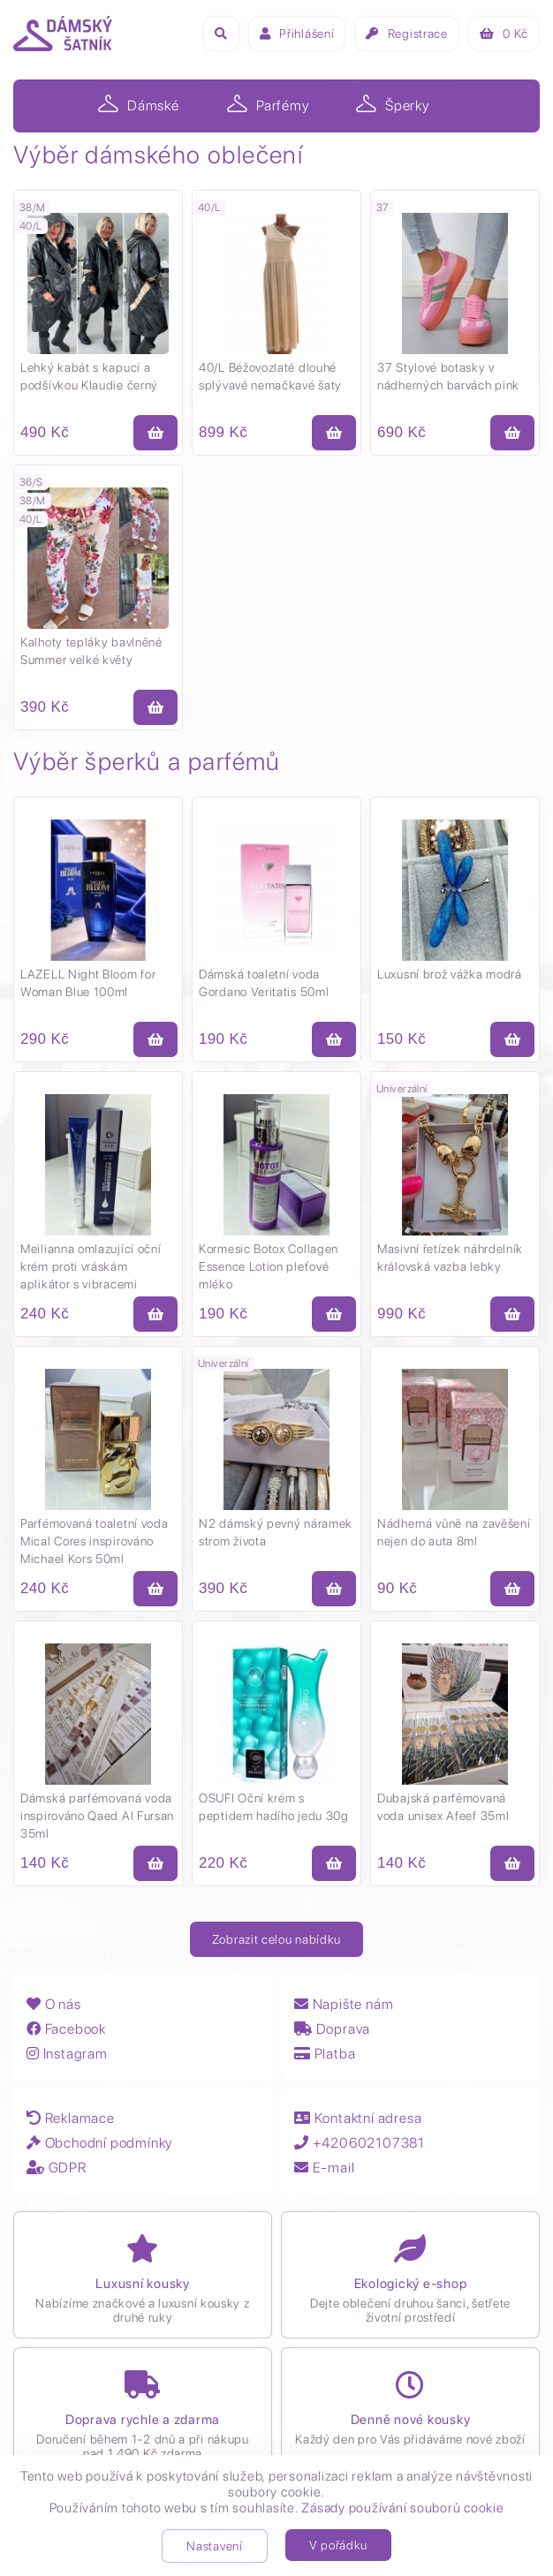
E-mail (324, 2167)
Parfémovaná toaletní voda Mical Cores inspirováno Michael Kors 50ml (94, 1541)
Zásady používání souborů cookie (402, 2508)
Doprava (332, 2029)
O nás (54, 2004)
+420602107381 (359, 2142)
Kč (504, 33)
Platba (324, 2053)
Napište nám (343, 2004)
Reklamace (71, 2118)
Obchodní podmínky (99, 2142)
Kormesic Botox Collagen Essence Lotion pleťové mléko (268, 1266)
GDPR (57, 2167)
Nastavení (214, 2546)
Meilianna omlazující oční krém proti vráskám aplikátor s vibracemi (91, 1266)
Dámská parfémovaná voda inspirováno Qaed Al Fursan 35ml (97, 1815)
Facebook (66, 2029)
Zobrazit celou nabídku (276, 1939)
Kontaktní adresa (357, 2118)
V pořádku (338, 2545)
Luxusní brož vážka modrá (449, 974)
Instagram (67, 2053)
